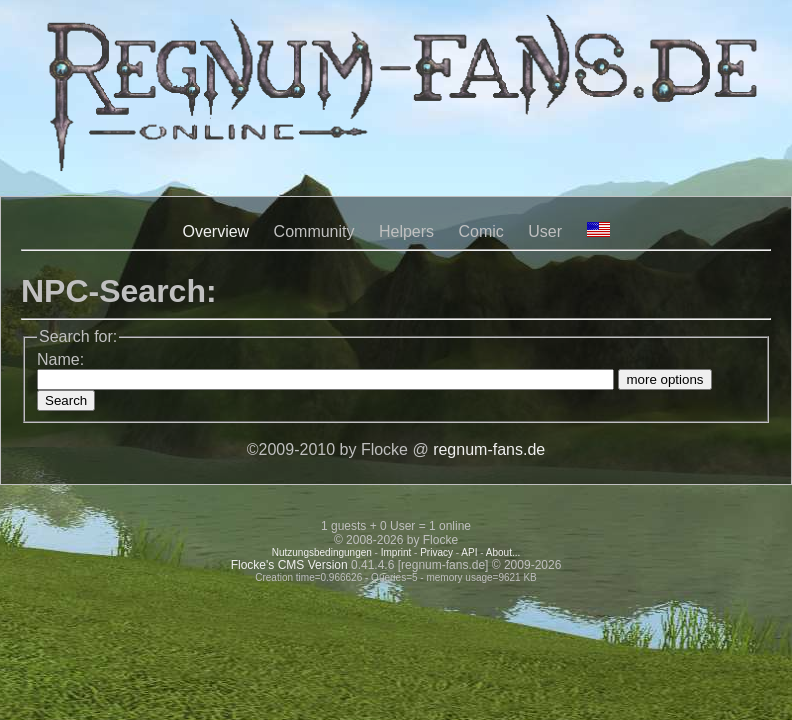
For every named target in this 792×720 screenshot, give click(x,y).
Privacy (436, 552)
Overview (215, 231)
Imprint (396, 552)
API (469, 552)
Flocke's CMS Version (289, 565)
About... (503, 552)
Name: (60, 359)
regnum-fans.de (489, 449)
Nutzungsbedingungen (322, 552)
